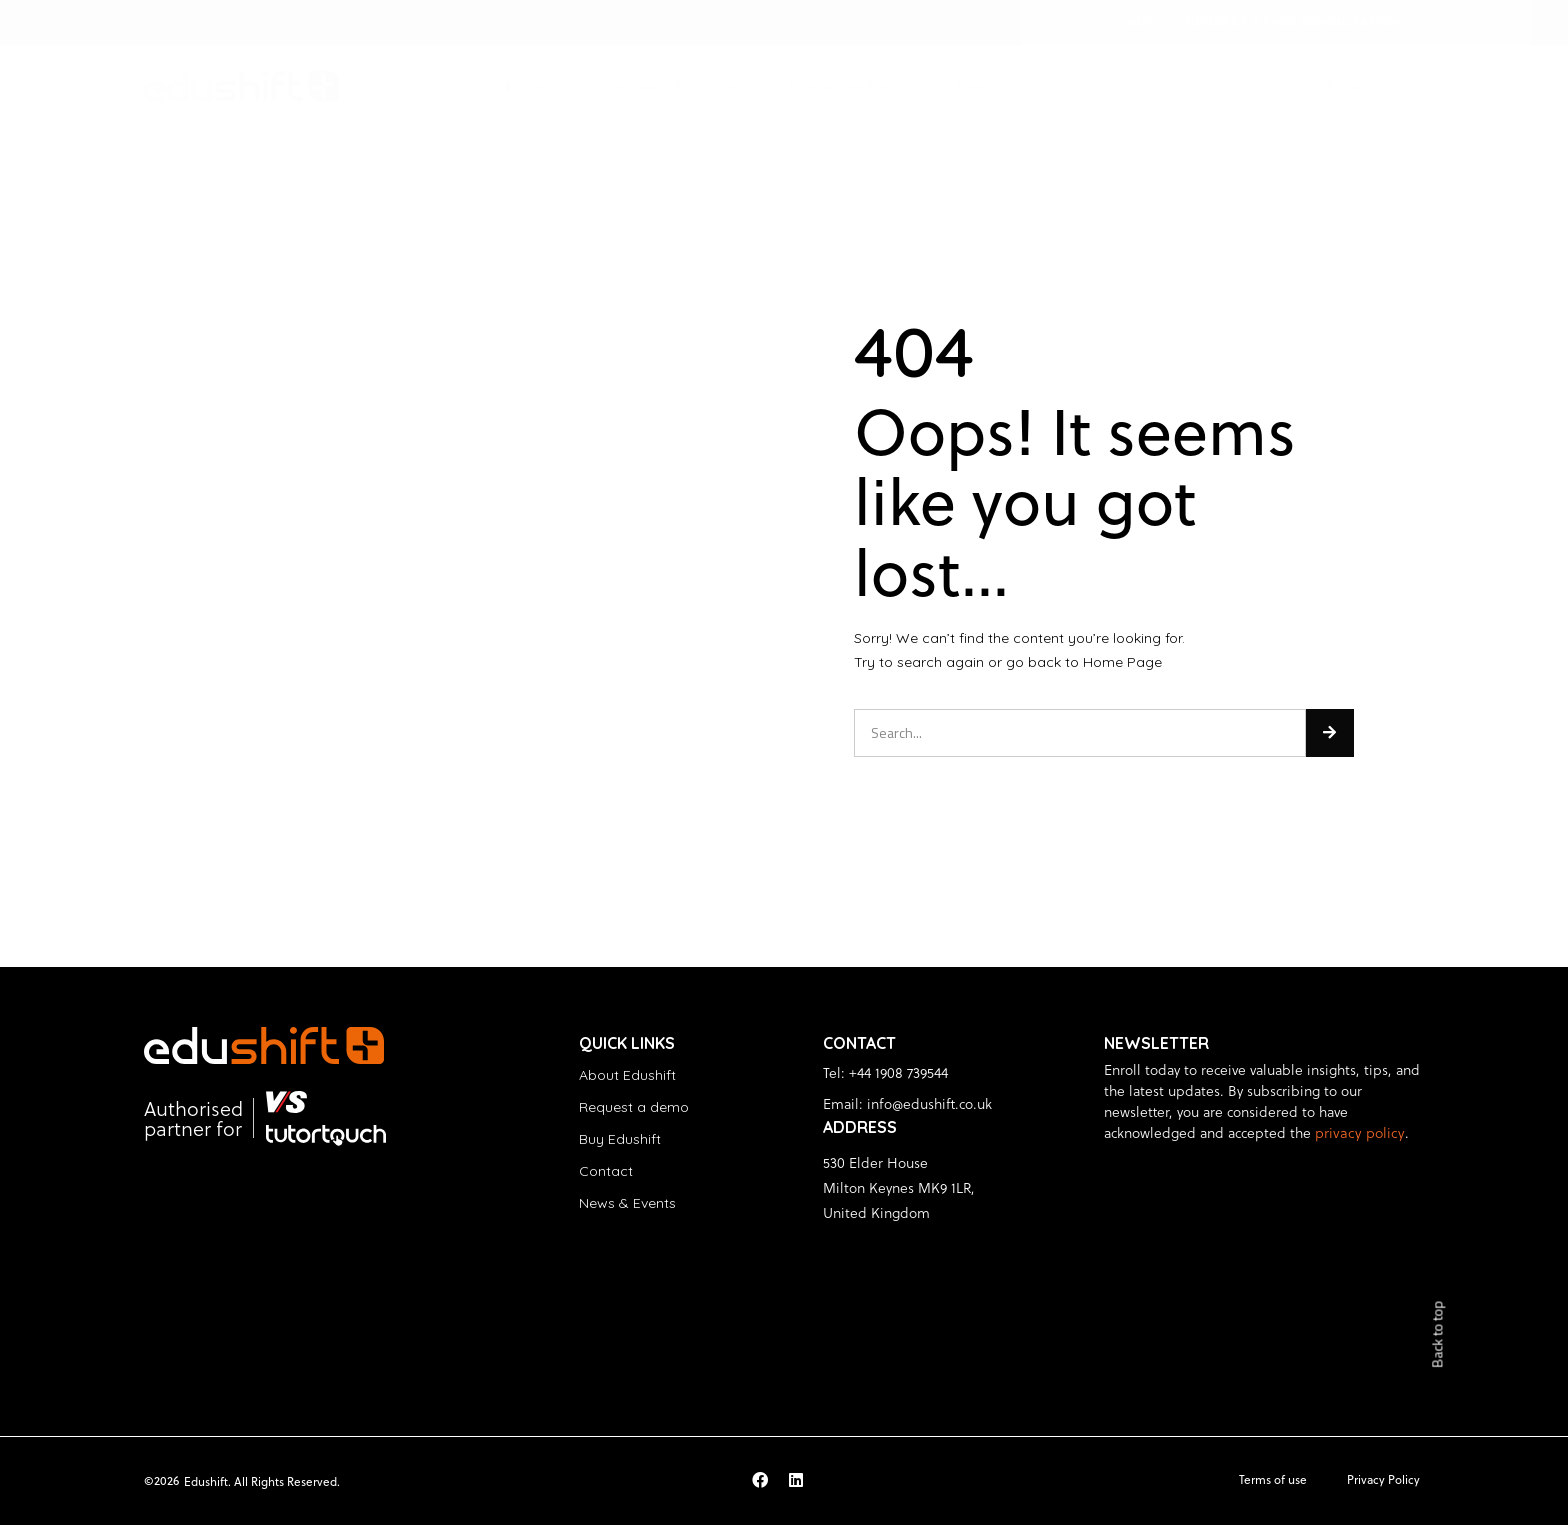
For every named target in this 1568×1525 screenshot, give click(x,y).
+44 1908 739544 (898, 1072)
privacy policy (1356, 1132)
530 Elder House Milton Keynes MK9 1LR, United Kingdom (899, 1187)
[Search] (1330, 733)
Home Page (1122, 662)
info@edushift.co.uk (929, 1103)
